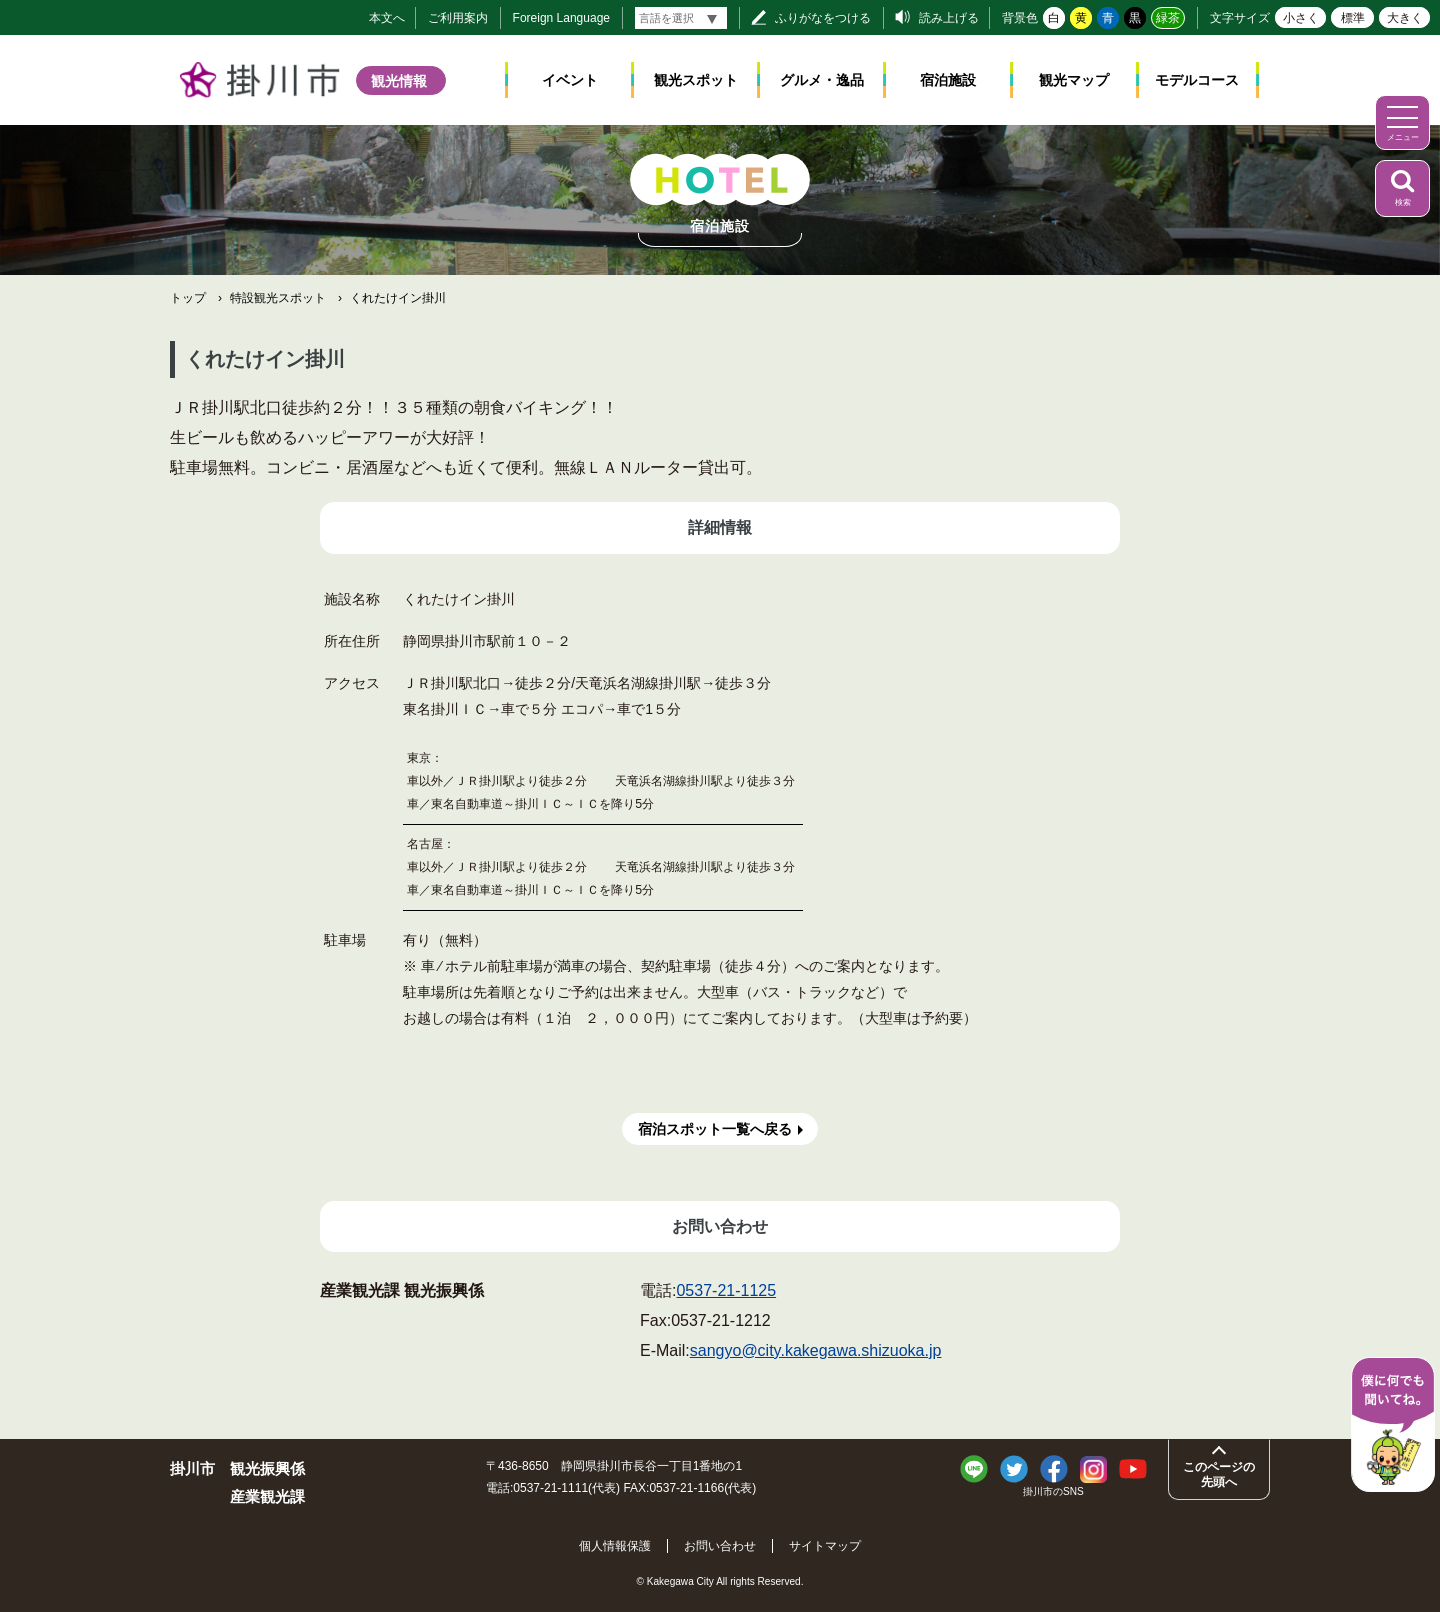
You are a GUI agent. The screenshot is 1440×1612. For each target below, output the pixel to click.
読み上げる (949, 18)
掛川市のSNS (1053, 1491)
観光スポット (696, 80)
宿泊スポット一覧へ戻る (715, 1129)
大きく (1405, 18)
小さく (1301, 18)
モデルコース (1197, 80)
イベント (570, 80)
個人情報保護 (615, 1546)
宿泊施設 (948, 80)
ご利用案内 (458, 18)
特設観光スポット (278, 298)
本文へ (387, 18)
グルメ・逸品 (822, 80)
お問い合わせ (720, 1546)
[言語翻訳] (681, 18)
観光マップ (1074, 80)
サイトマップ (825, 1546)
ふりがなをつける (823, 18)
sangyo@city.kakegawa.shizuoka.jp (816, 1350)
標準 (1353, 18)
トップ (188, 298)
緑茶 (1168, 18)
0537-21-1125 (726, 1290)
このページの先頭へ (1219, 1474)
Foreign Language (561, 18)
